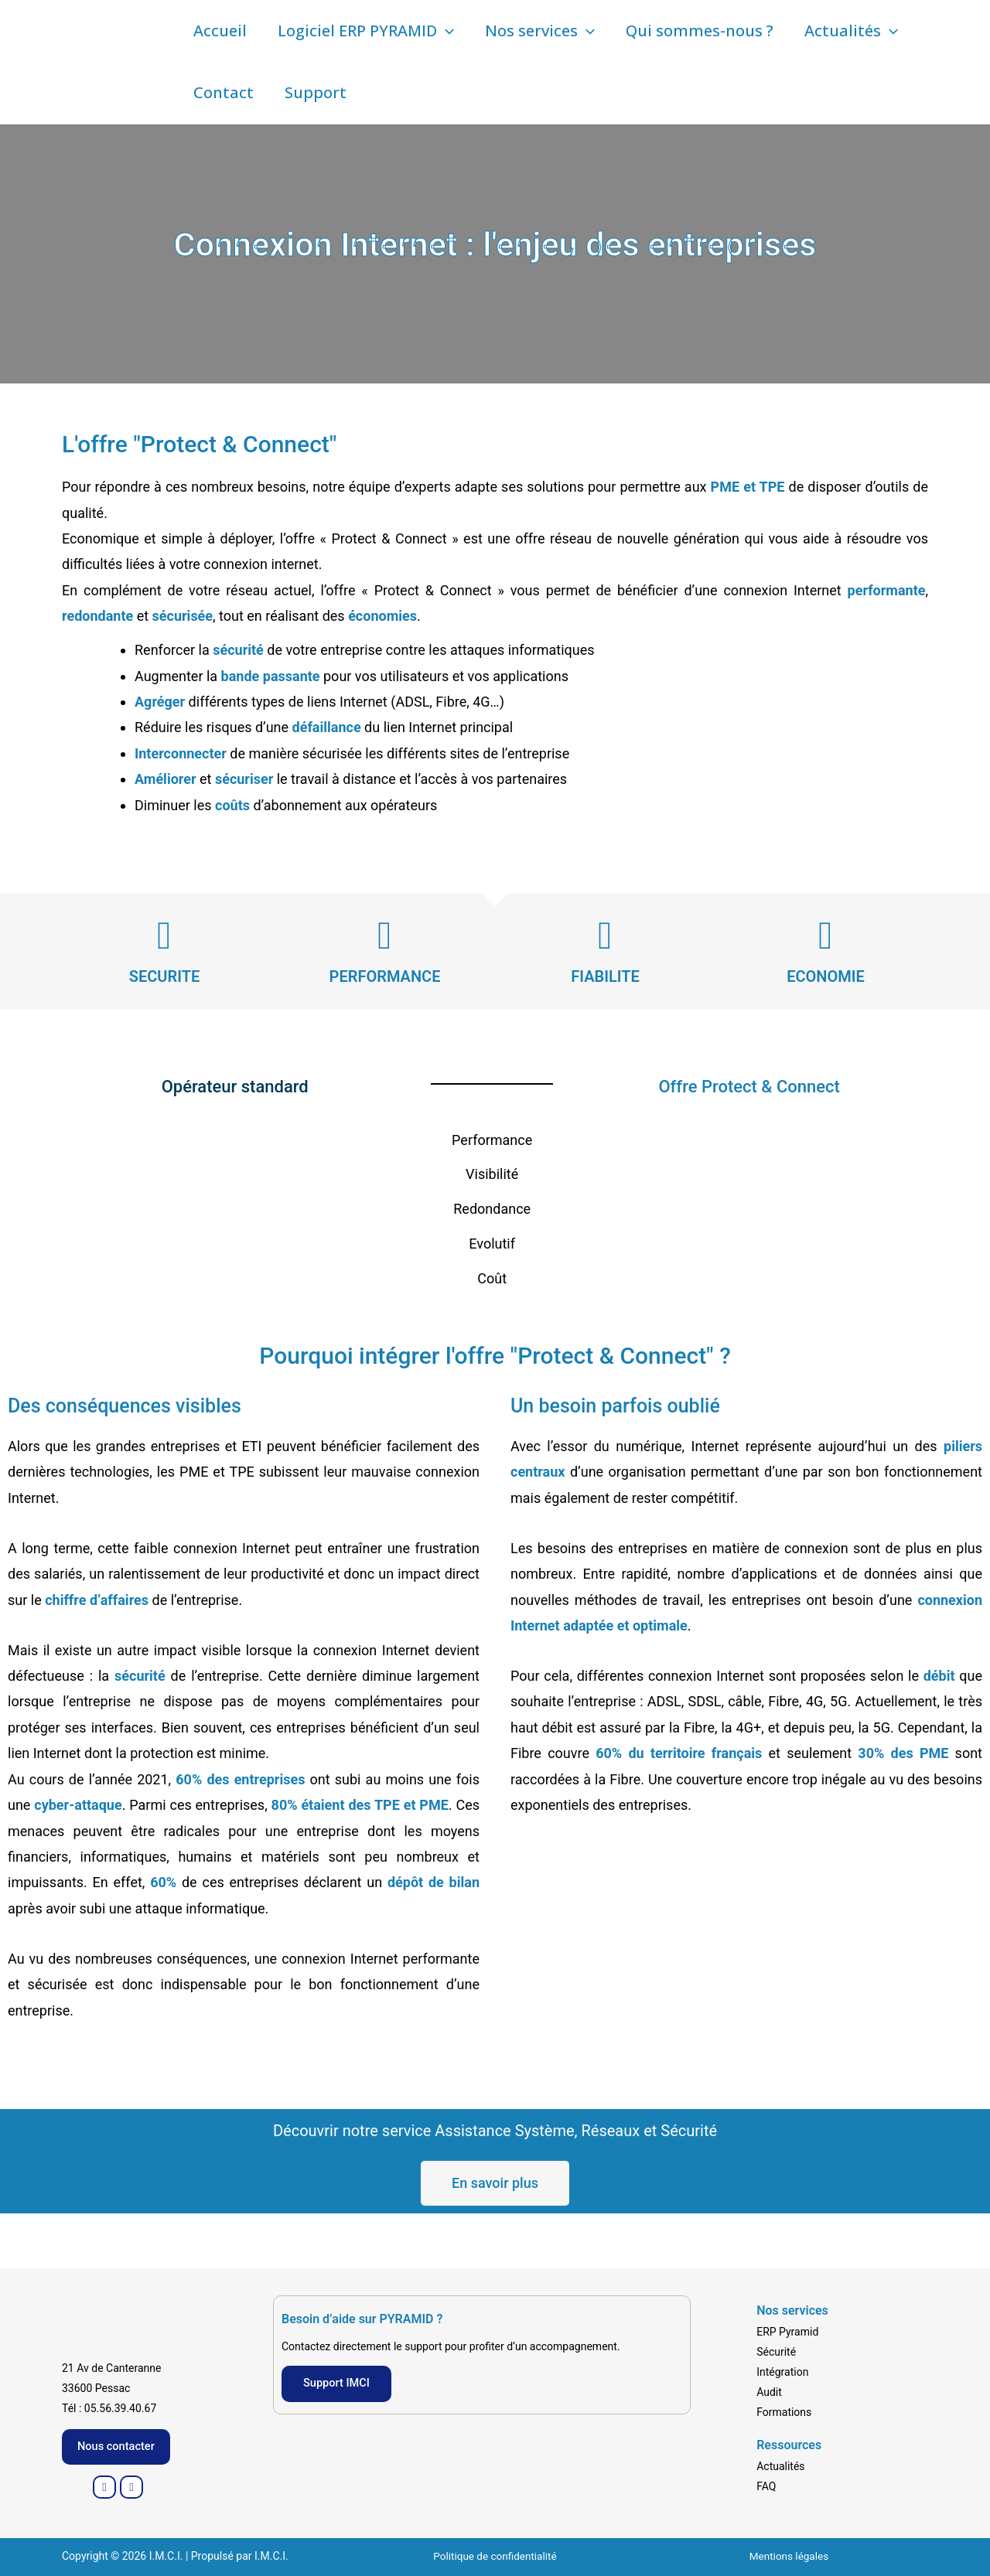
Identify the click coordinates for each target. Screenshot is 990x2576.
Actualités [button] (851, 31)
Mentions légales (789, 2556)
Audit (769, 2390)
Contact (223, 92)
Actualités (780, 2465)
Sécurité (776, 2350)
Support (315, 92)
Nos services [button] (540, 31)
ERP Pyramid (787, 2330)
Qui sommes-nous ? (699, 30)
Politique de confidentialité (494, 2556)
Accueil (220, 30)
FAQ (766, 2485)
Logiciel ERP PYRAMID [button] (366, 31)
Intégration (782, 2370)
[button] (445, 31)
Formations (783, 2410)
